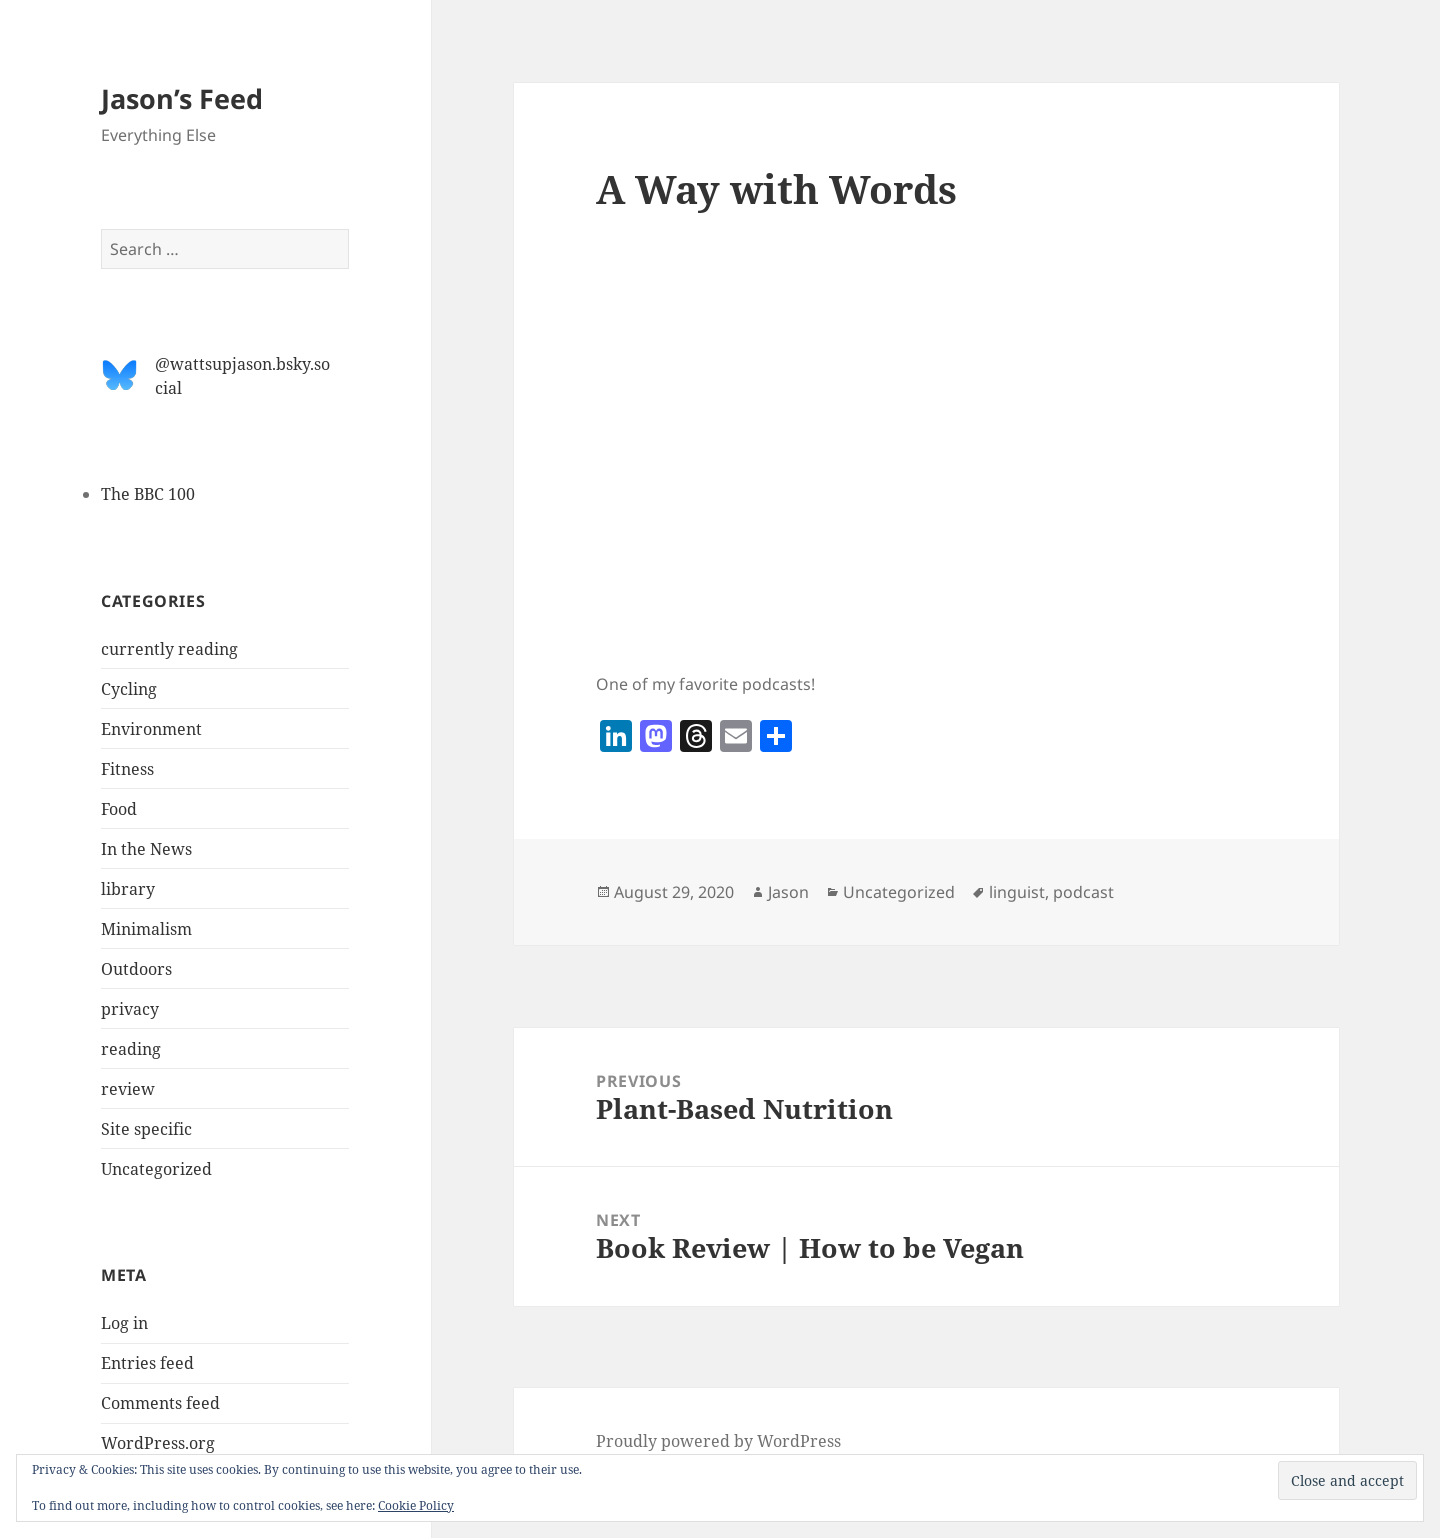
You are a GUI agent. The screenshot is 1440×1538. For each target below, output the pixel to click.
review (128, 1089)
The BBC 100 (148, 494)
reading (131, 1049)
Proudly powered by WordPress (718, 1441)
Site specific (146, 1129)
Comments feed (160, 1403)
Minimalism (146, 929)
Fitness (127, 769)
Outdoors (136, 969)
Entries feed (147, 1363)
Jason (788, 892)
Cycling (129, 689)
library (128, 889)
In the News (146, 849)
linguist (1017, 892)
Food (119, 809)
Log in (124, 1323)
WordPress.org (158, 1443)
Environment (151, 729)
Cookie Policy (416, 1505)
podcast (1083, 892)
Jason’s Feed (182, 98)
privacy (130, 1009)
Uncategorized (156, 1169)
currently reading (169, 649)
